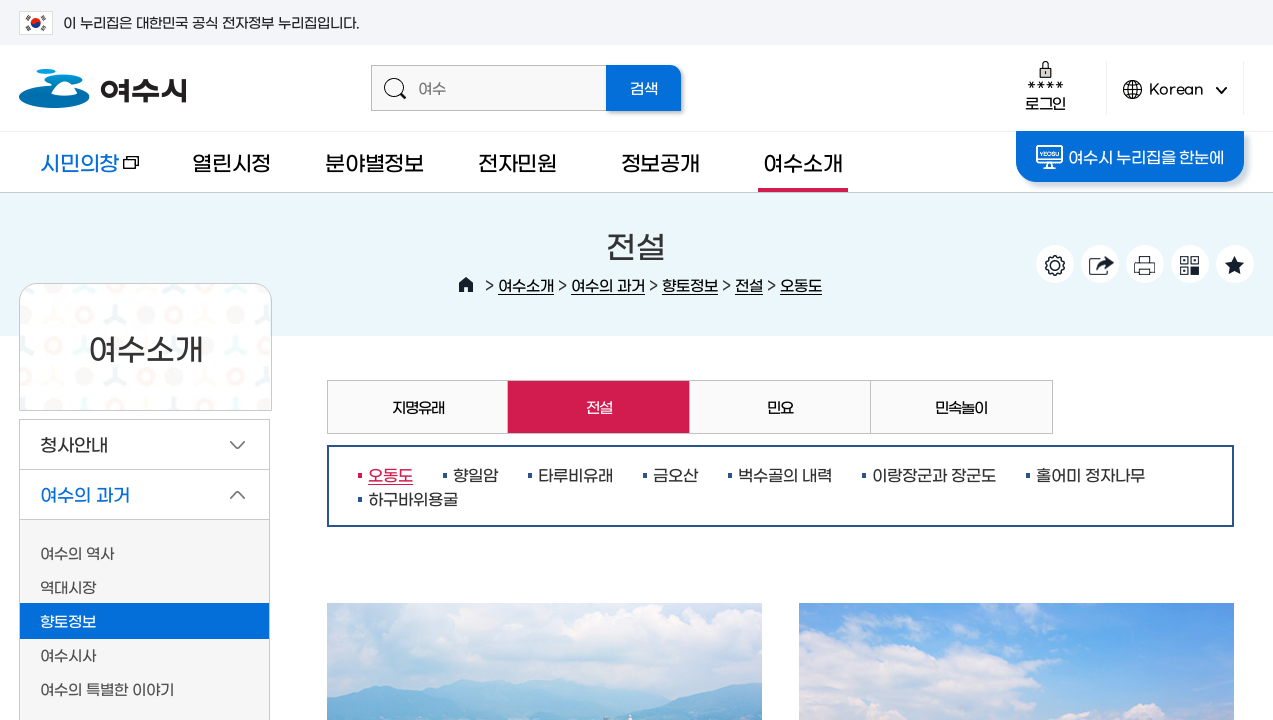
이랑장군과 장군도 (934, 474)
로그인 (1045, 85)
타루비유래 (575, 474)
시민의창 (79, 171)
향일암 (475, 474)
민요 (780, 406)
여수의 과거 (608, 284)
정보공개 (660, 161)
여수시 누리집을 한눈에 (1129, 157)
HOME (466, 285)
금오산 (675, 474)
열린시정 (231, 161)
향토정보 (690, 284)
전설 (749, 284)
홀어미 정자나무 (1090, 474)
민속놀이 (961, 406)
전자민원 (517, 161)
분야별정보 (374, 161)
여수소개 (802, 161)
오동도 (801, 284)
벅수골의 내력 (785, 474)
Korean (1175, 97)
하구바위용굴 (413, 498)
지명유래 (418, 406)
